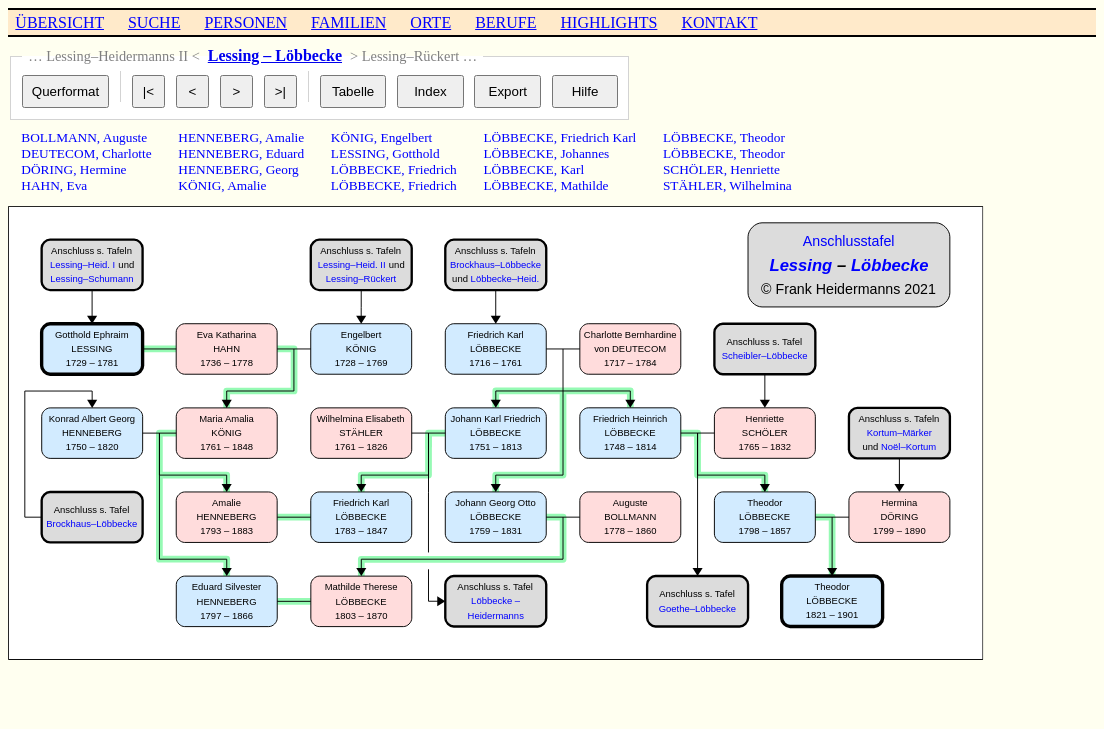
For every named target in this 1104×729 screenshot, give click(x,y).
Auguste (125, 137)
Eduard (285, 153)
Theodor (762, 137)
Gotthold (415, 153)
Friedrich (432, 169)
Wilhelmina (760, 185)
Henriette (755, 169)
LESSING (358, 153)
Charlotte (127, 153)
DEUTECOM (58, 153)
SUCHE (154, 22)
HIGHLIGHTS (609, 22)
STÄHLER (693, 185)
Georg (282, 169)
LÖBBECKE (366, 169)
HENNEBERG (218, 137)
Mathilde (584, 185)
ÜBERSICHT (59, 22)
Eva (77, 185)
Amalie (284, 137)
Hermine (103, 169)
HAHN (40, 185)
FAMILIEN (348, 22)
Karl (572, 169)
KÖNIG (199, 185)
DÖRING (47, 169)
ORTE (430, 22)
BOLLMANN (59, 137)
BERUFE (505, 22)
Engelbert (406, 137)
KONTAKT (719, 22)
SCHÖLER (693, 169)
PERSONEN (245, 22)
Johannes (584, 153)
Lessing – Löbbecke (275, 55)
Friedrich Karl (598, 137)
